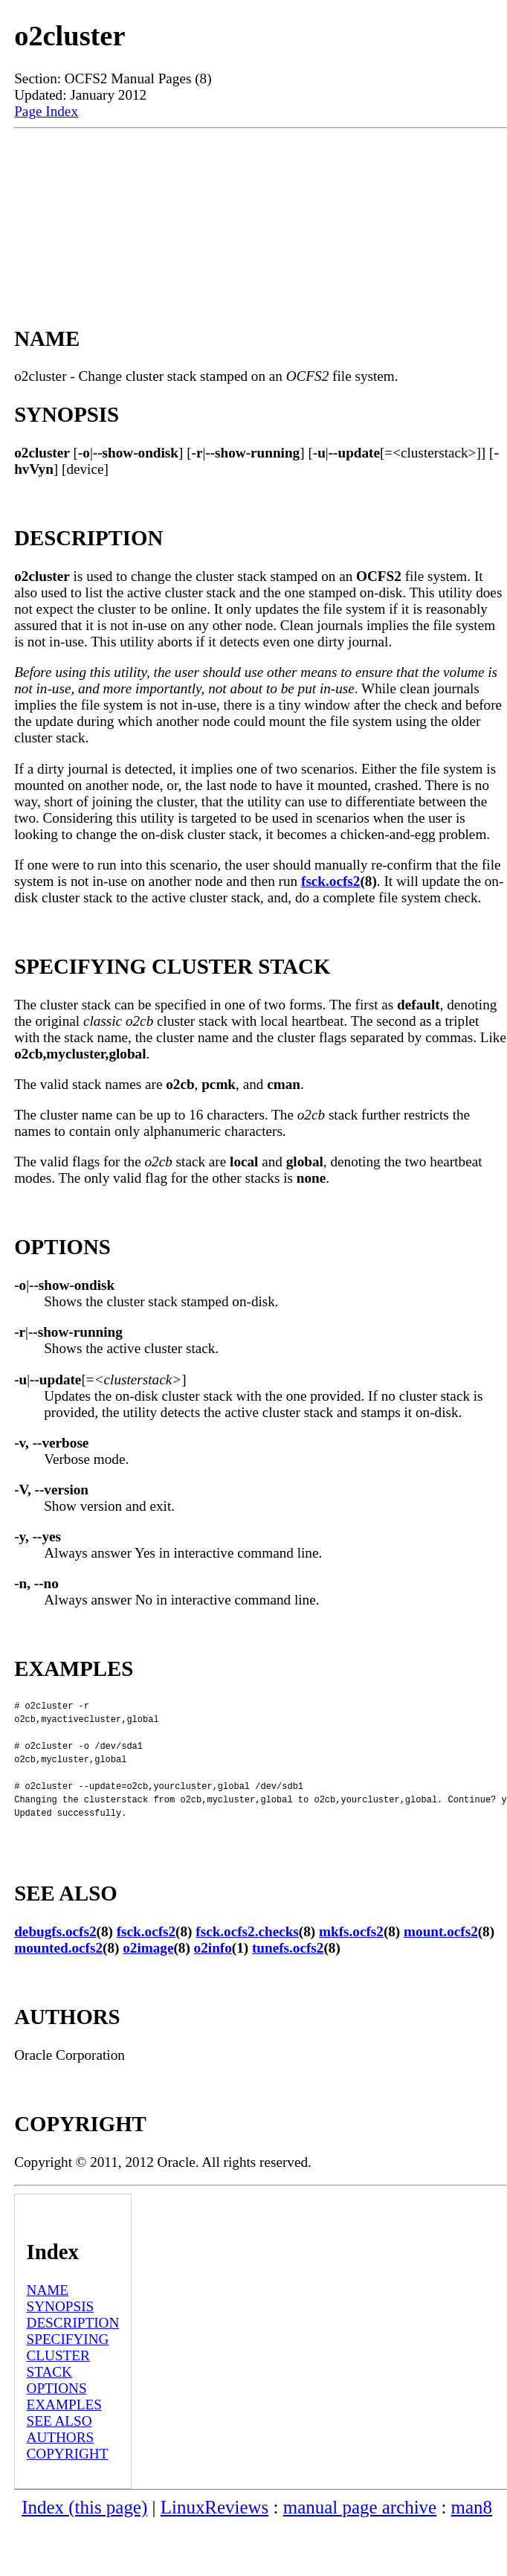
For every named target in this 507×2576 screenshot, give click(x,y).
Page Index (46, 111)
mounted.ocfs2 (58, 1977)
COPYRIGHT (68, 2483)
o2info (213, 1977)
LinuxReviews (215, 2537)
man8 (471, 2537)
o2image (148, 1977)
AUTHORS (60, 2467)
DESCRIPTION (73, 2352)
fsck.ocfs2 (330, 881)
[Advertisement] (260, 210)
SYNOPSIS (60, 2336)
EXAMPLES (64, 2434)
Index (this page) (84, 2537)
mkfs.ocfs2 (351, 1961)
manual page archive (359, 2537)
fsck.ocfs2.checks (247, 1961)
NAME (48, 2320)
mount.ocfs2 (441, 1961)
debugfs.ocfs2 (55, 1961)
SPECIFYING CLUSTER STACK (68, 2385)
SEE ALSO (59, 2450)
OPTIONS (57, 2418)
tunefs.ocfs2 (287, 1977)
